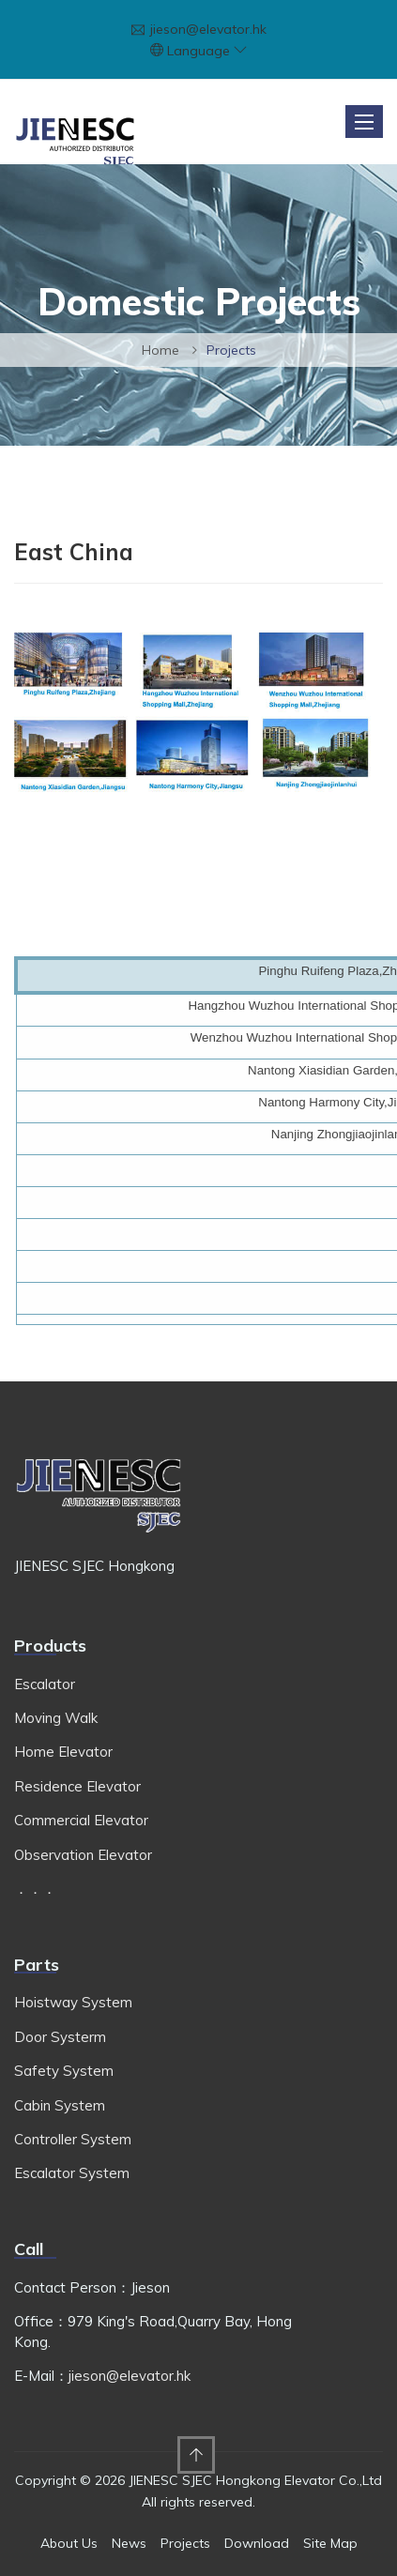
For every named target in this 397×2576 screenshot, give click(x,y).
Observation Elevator (83, 1855)
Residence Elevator (77, 1786)
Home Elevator (63, 1752)
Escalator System (72, 2173)
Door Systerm (60, 2037)
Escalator (44, 1684)
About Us (69, 2543)
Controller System (72, 2139)
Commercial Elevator (81, 1820)
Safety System (64, 2071)
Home (160, 350)
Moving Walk (56, 1718)
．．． (35, 1889)
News (129, 2543)
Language (207, 50)
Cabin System (59, 2105)
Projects (185, 2543)
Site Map (330, 2543)
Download (256, 2543)
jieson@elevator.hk (208, 29)
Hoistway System (73, 2002)
